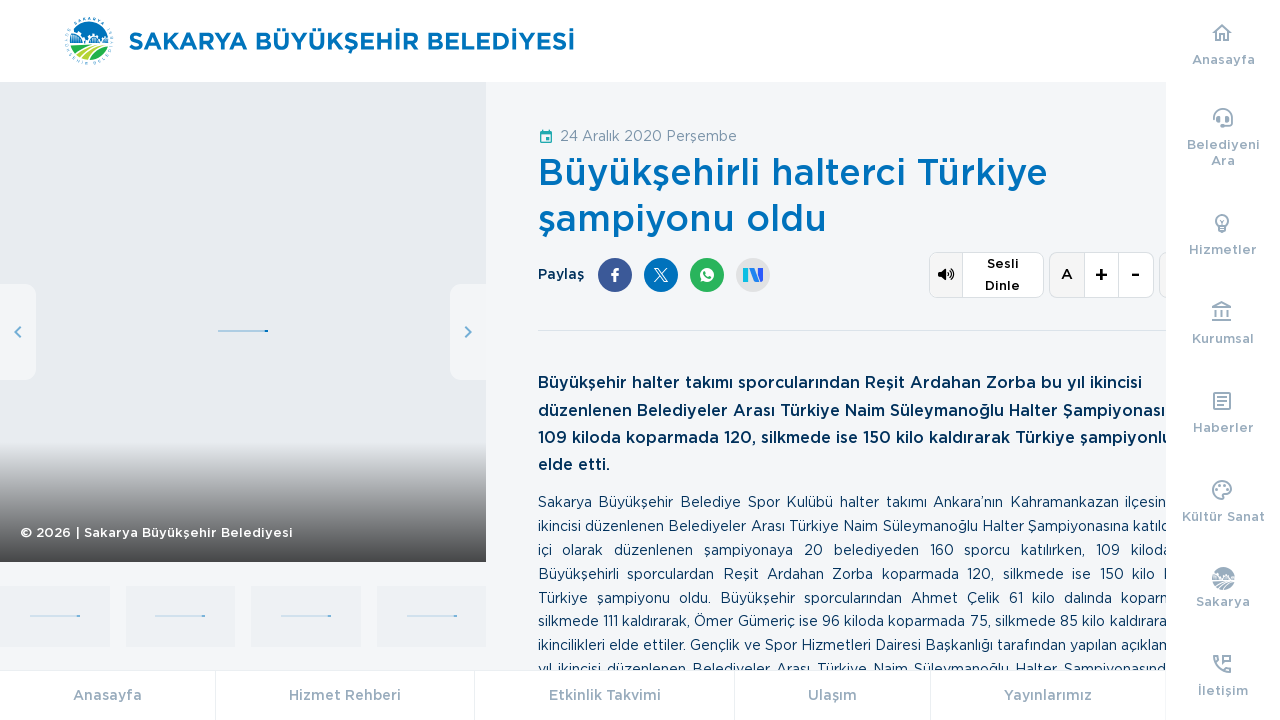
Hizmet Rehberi (345, 695)
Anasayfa (107, 695)
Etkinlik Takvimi (605, 695)
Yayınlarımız (1048, 695)
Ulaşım (832, 695)
